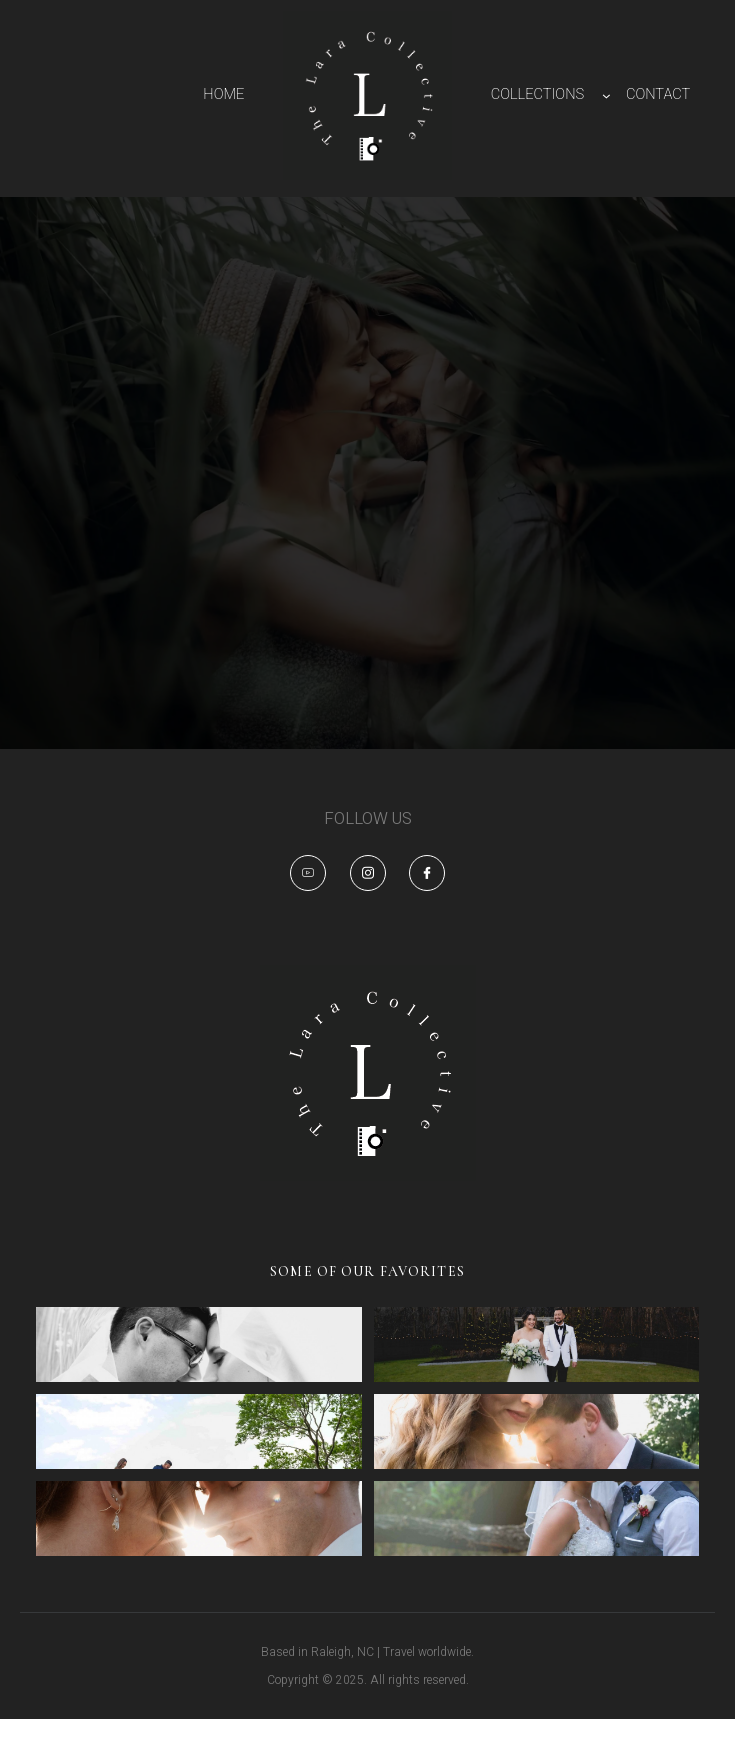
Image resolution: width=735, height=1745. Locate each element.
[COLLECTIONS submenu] (606, 95)
